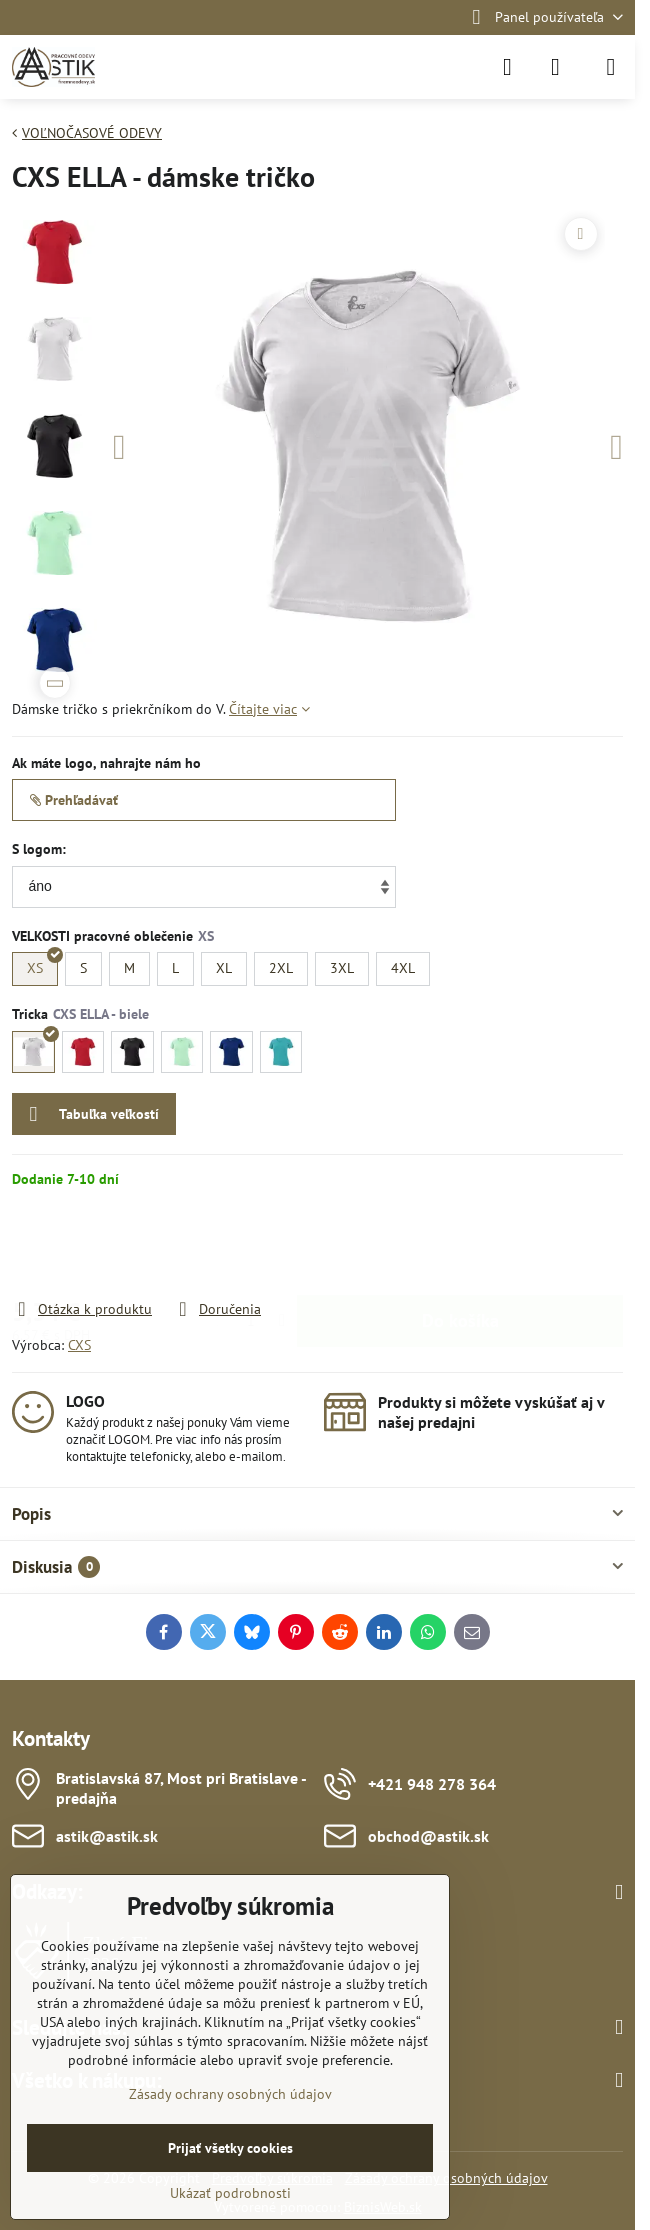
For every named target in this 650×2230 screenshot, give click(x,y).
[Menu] (611, 67)
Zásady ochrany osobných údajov (230, 2094)
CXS (79, 1345)
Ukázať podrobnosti (230, 2193)
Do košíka (460, 1243)
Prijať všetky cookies (230, 2148)
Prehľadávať (74, 800)
